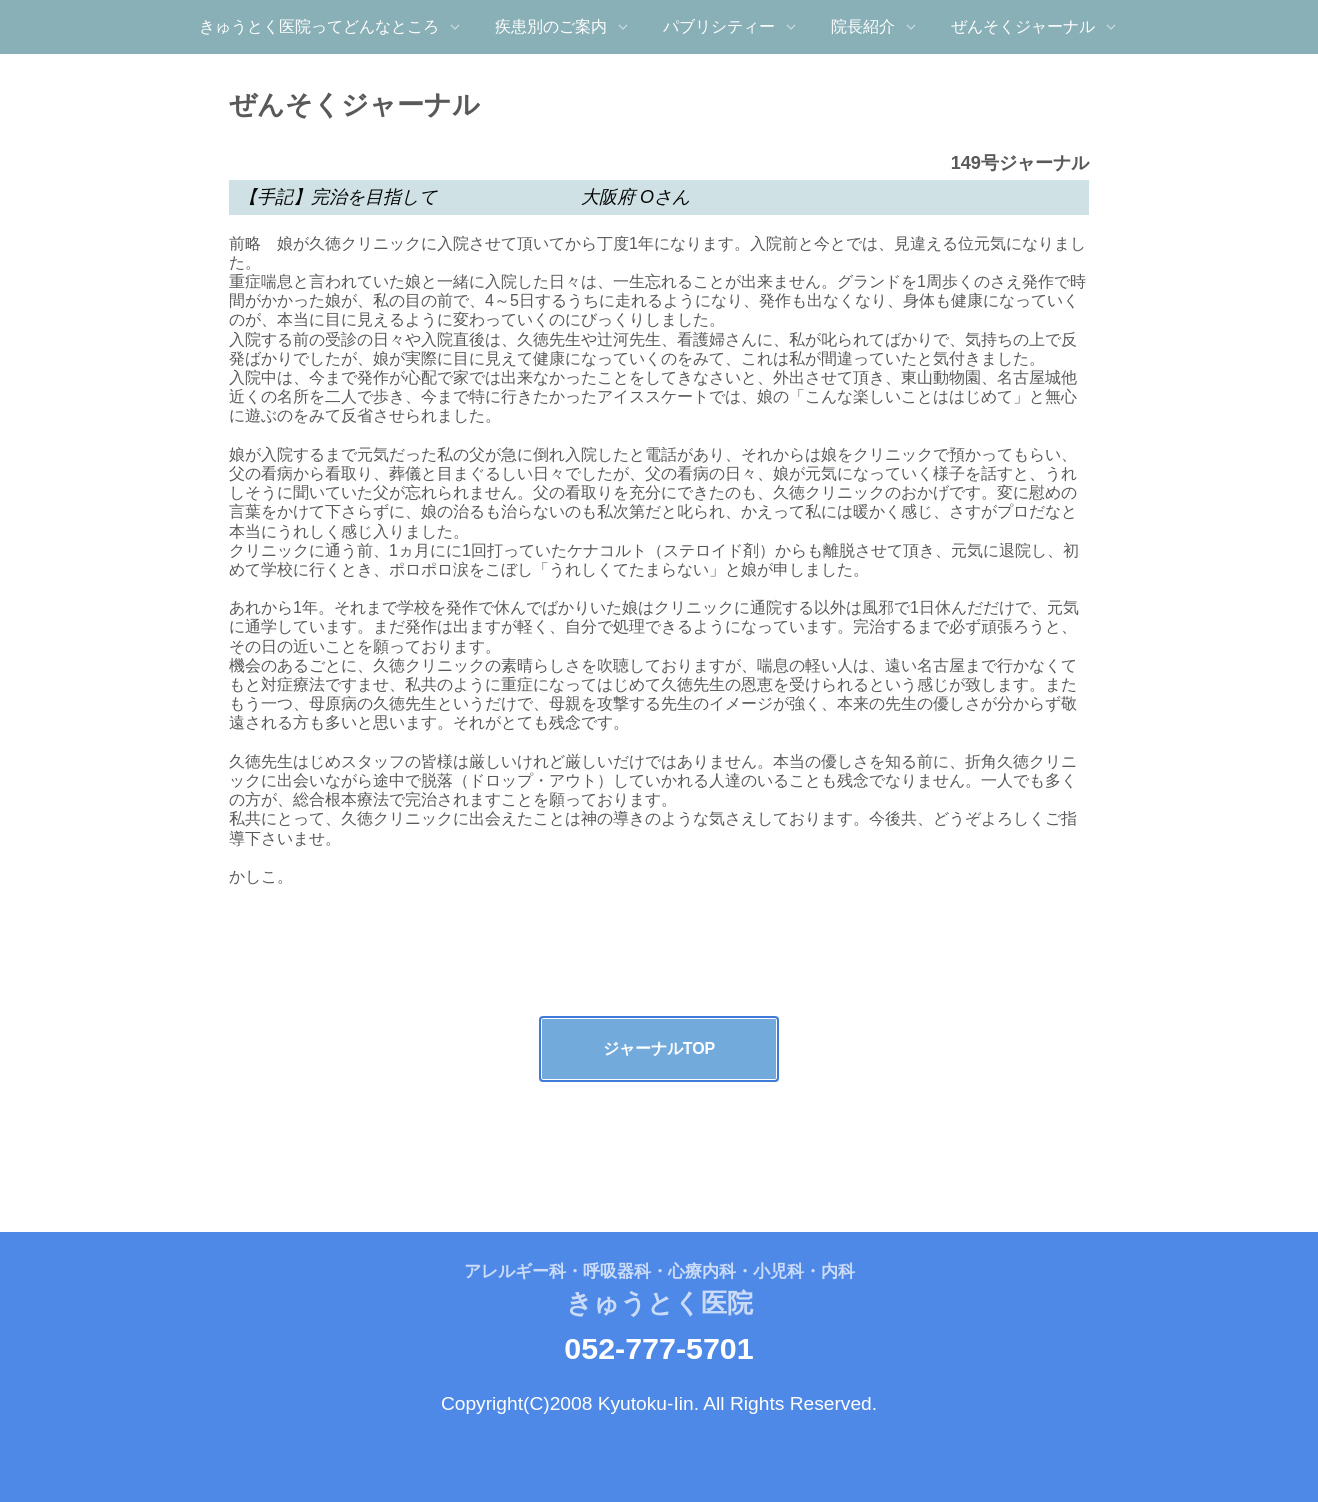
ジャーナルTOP (659, 1048)
